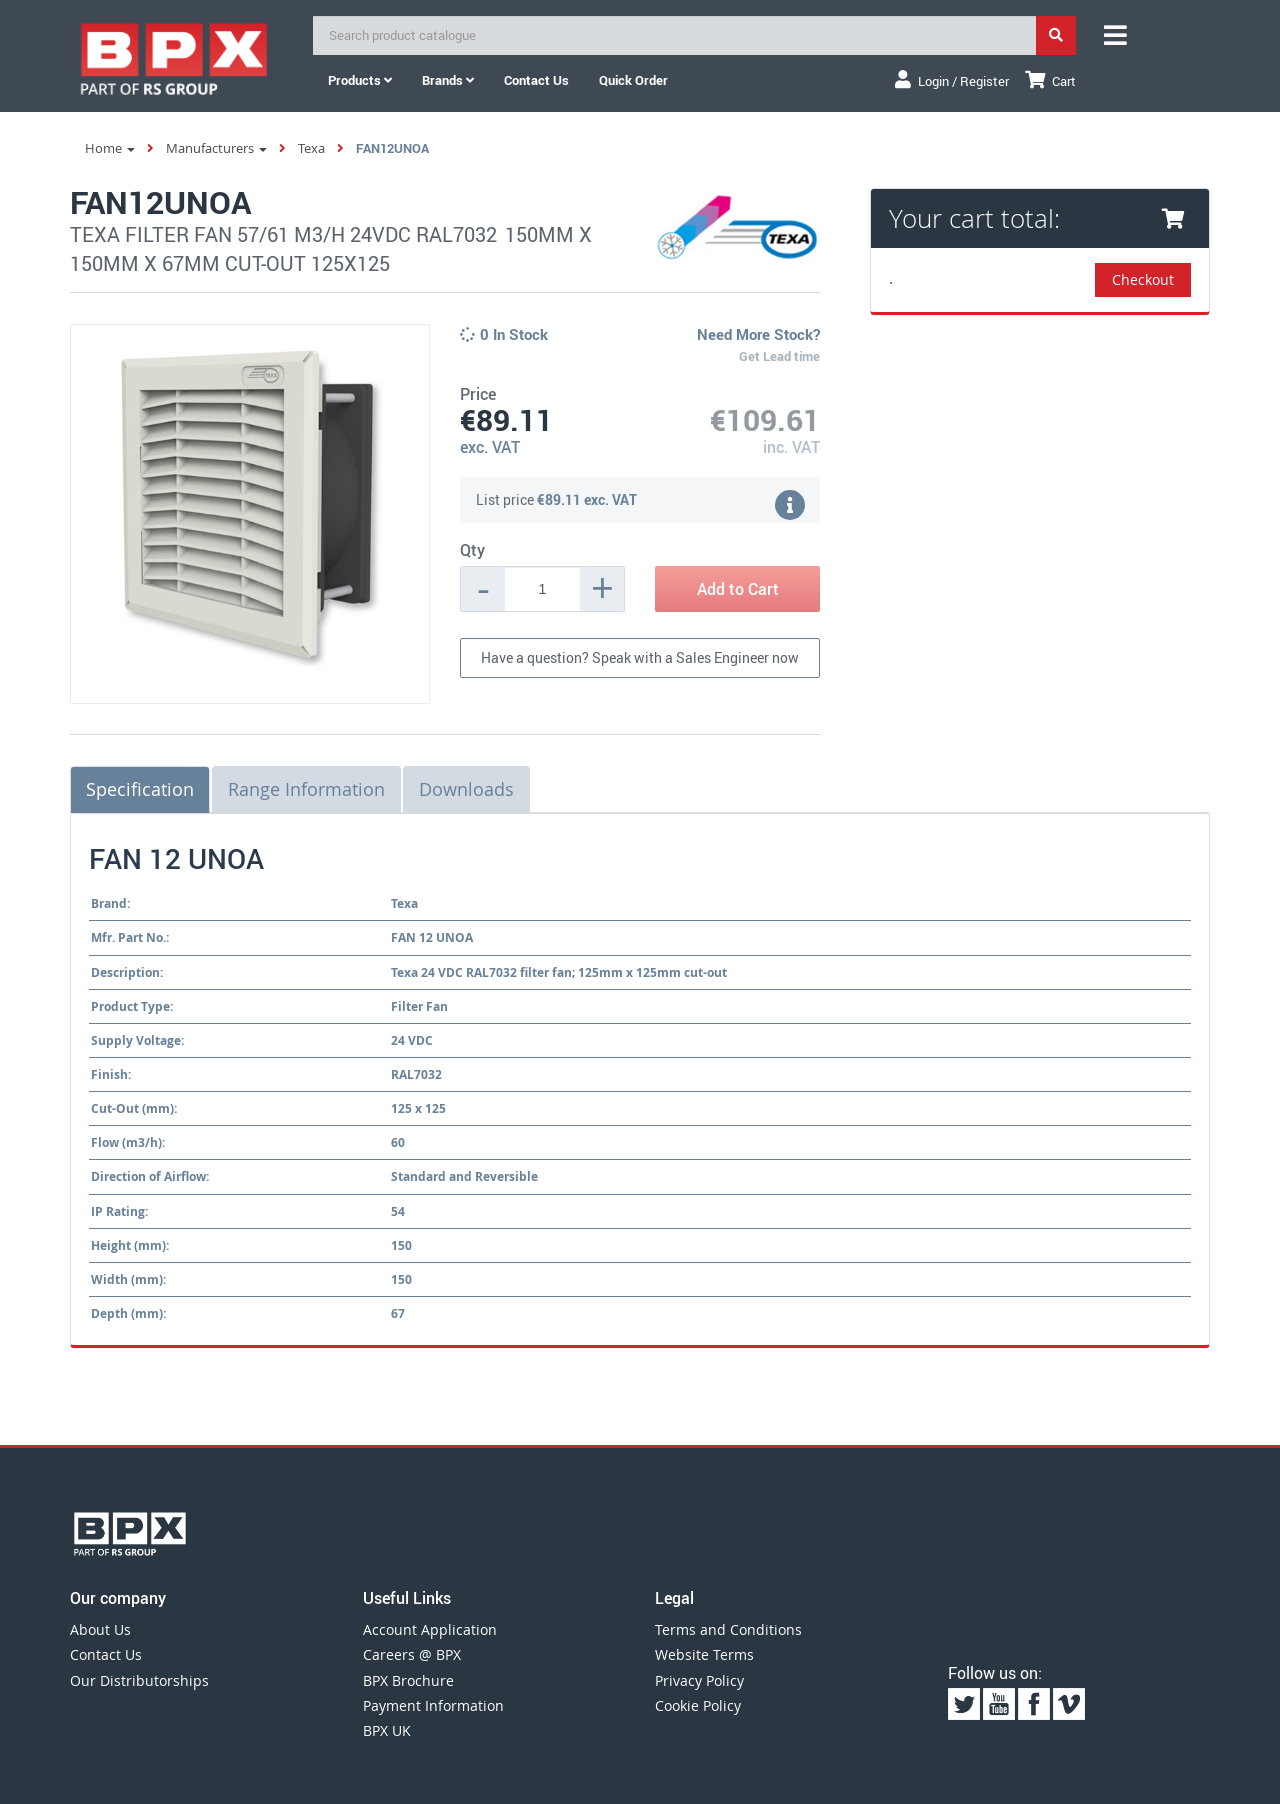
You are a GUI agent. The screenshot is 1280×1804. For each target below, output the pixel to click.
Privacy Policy (699, 1680)
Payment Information (433, 1705)
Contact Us (106, 1654)
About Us (100, 1629)
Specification (140, 789)
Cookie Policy (698, 1705)
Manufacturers (216, 148)
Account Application (430, 1629)
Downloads (466, 789)
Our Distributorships (139, 1680)
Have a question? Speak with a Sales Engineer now (640, 657)
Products (360, 80)
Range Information (306, 789)
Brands (448, 80)
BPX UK (387, 1730)
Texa (311, 148)
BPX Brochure (408, 1680)
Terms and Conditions (728, 1629)
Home (110, 148)
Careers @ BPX (412, 1654)
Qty (472, 550)
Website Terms (704, 1654)
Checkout (1143, 279)
